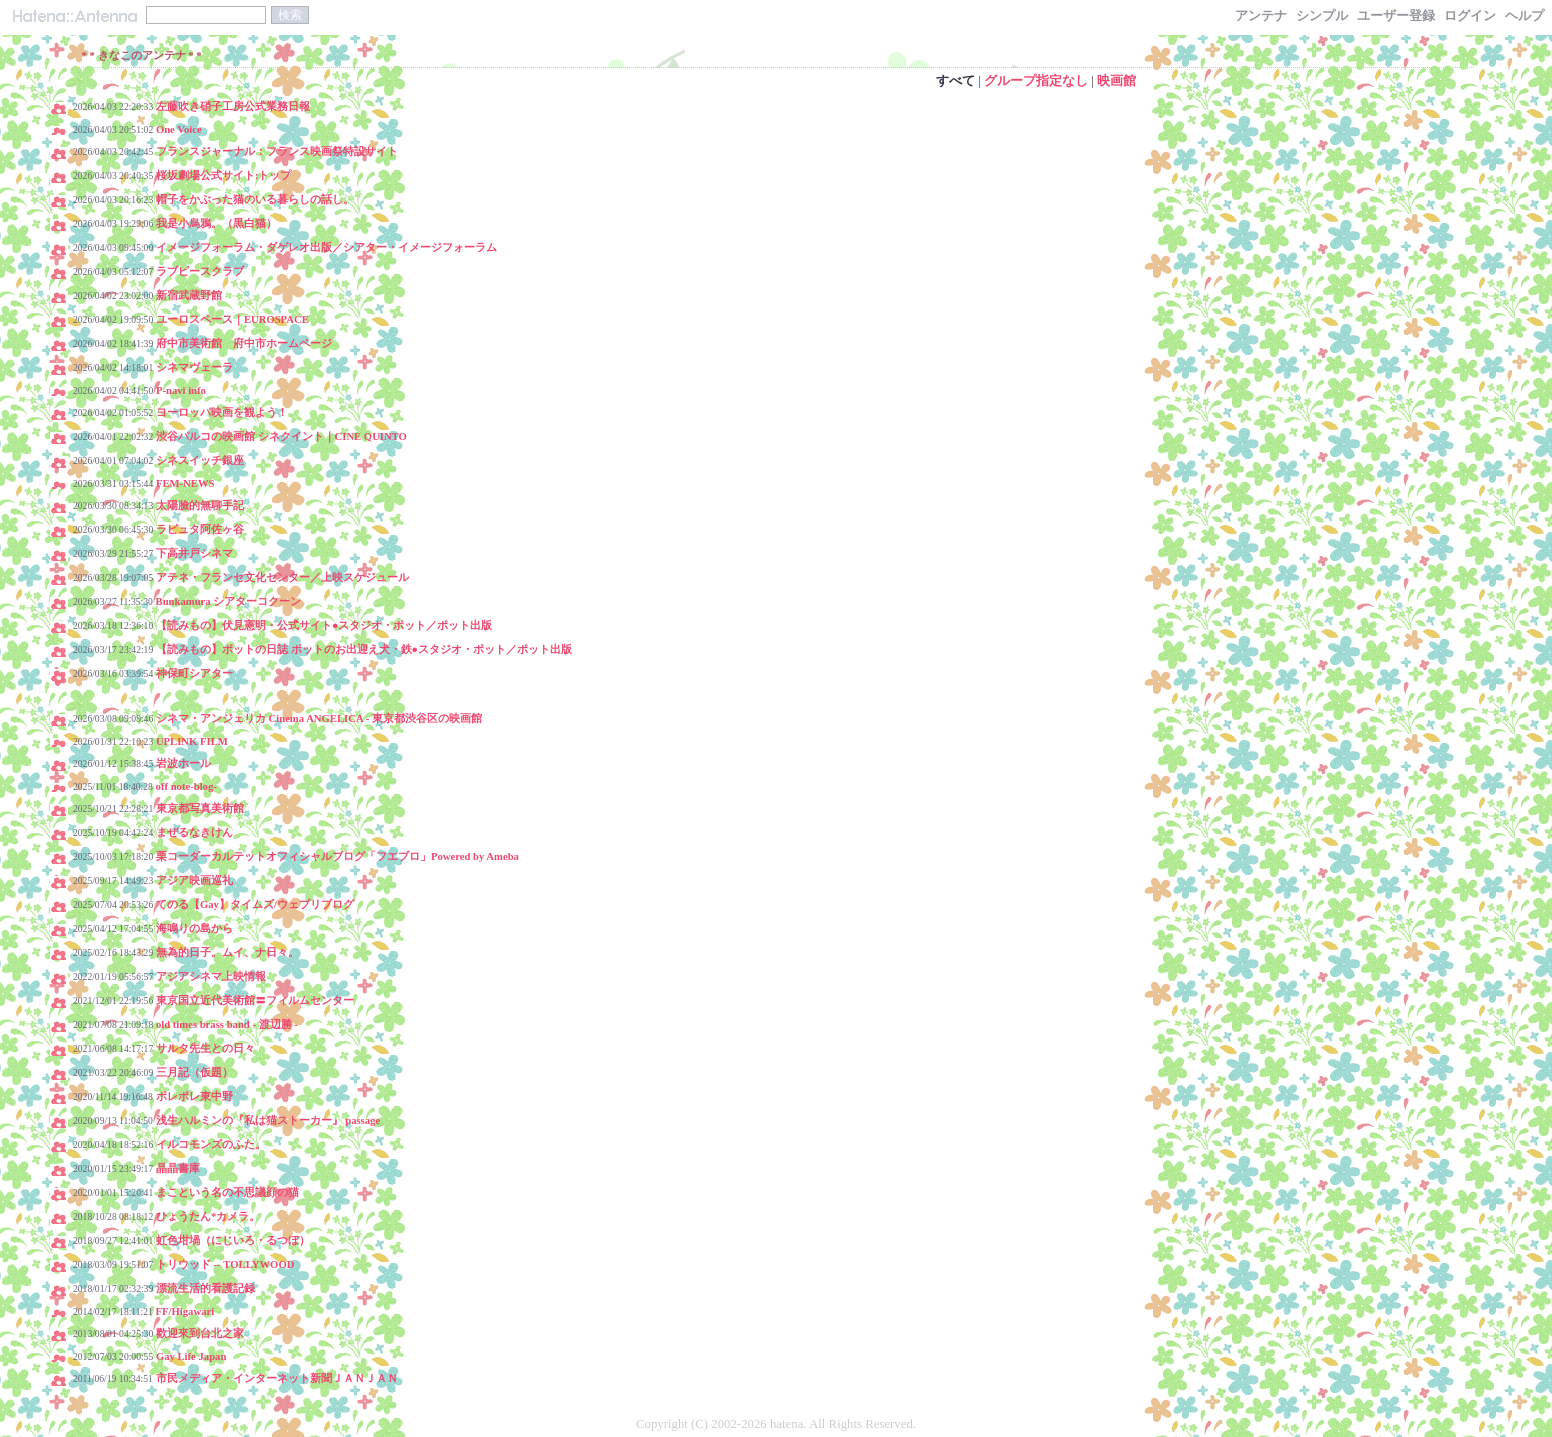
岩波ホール (183, 763)
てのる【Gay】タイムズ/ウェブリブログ (255, 904)
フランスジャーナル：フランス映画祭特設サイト (277, 151)
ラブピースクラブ (200, 271)
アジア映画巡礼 (194, 880)
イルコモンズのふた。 (211, 1144)
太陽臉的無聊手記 (200, 505)
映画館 (1116, 81)
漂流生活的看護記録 (205, 1288)
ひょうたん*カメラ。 (208, 1216)
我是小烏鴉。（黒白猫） (216, 223)
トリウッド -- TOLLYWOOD (225, 1264)
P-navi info (181, 390)
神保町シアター (194, 673)
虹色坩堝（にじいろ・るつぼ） (233, 1240)
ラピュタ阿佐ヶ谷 (200, 529)
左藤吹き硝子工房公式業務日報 (233, 106)
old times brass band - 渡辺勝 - (227, 1024)
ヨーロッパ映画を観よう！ (222, 412)
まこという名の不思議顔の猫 (227, 1192)
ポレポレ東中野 (194, 1096)
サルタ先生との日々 (205, 1048)
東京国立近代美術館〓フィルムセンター (255, 1000)
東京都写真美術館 (200, 808)
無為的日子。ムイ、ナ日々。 (227, 952)
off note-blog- (186, 786)
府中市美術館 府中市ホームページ (244, 343)
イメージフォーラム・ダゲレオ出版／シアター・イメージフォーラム (326, 247)
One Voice (179, 129)
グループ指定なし (1036, 81)
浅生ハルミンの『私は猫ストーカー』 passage (268, 1120)
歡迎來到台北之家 (200, 1333)
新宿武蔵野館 (189, 295)
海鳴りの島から (194, 928)
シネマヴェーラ (194, 367)
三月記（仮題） (194, 1072)
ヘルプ (1524, 15)
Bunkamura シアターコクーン (229, 601)
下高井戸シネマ (194, 553)
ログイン (1470, 15)
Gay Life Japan (191, 1356)
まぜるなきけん (194, 832)
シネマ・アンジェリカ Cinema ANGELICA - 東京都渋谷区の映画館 (319, 718)
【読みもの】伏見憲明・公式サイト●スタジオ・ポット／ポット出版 (324, 625)
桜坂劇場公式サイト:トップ (224, 175)
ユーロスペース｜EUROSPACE (232, 319)
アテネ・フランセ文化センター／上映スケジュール (282, 577)
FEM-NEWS (185, 483)
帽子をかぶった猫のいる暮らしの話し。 (255, 199)
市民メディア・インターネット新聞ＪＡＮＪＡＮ (277, 1378)
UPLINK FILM (192, 741)
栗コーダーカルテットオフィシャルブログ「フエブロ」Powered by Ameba (337, 856)
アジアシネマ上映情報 (211, 976)
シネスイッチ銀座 (200, 460)
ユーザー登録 (1396, 15)
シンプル (1322, 15)
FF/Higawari (185, 1311)
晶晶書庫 (178, 1168)
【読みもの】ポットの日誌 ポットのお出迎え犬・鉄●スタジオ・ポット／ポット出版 (364, 649)
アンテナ (1261, 15)
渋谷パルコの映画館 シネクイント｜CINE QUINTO (281, 436)
